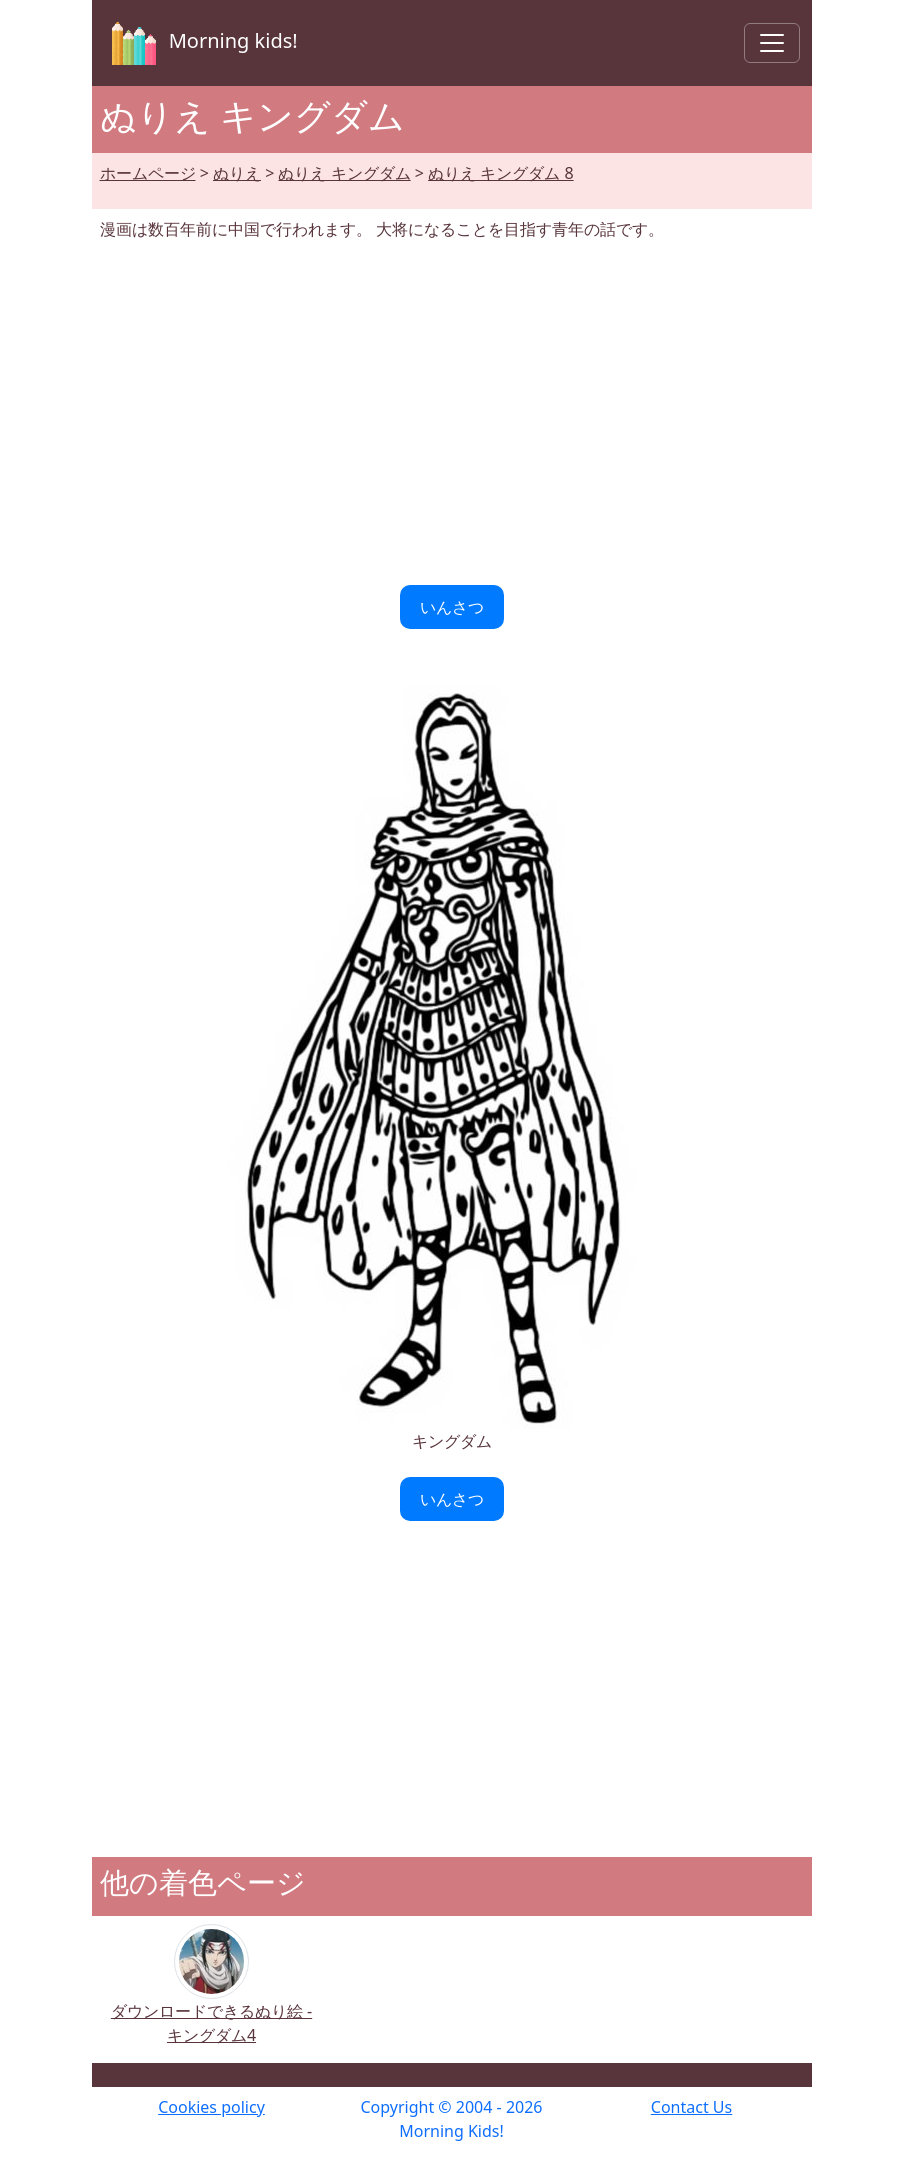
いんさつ (452, 607)
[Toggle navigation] (772, 43)
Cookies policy (211, 2107)
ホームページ (148, 173)
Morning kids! (201, 43)
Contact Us (691, 2107)
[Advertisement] (452, 413)
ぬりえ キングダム (344, 173)
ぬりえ (237, 173)
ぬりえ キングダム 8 (500, 173)
